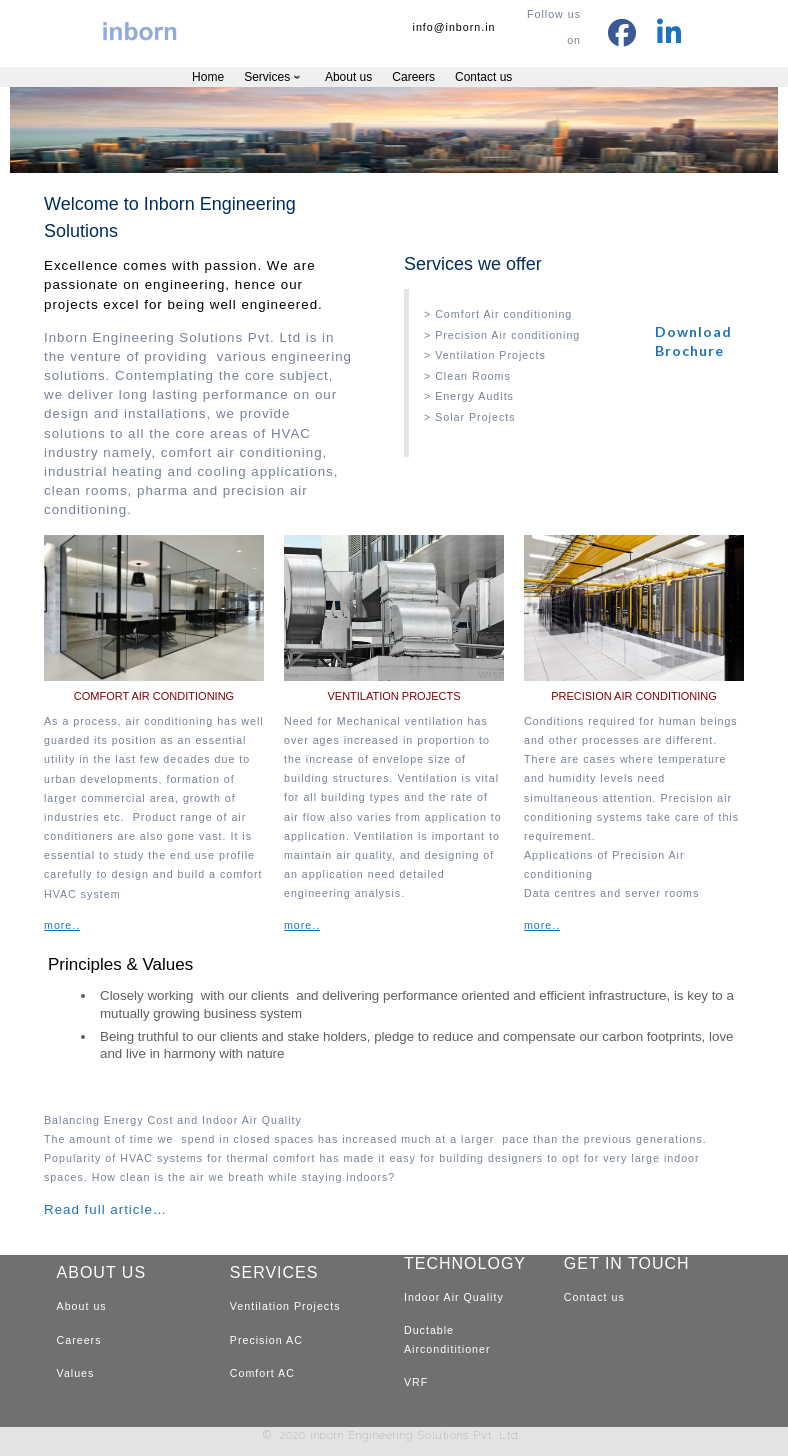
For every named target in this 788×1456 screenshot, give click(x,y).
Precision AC (266, 1340)
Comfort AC (262, 1373)
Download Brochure (693, 340)
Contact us (594, 1297)
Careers (79, 1340)
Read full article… (105, 1209)
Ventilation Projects (285, 1306)
